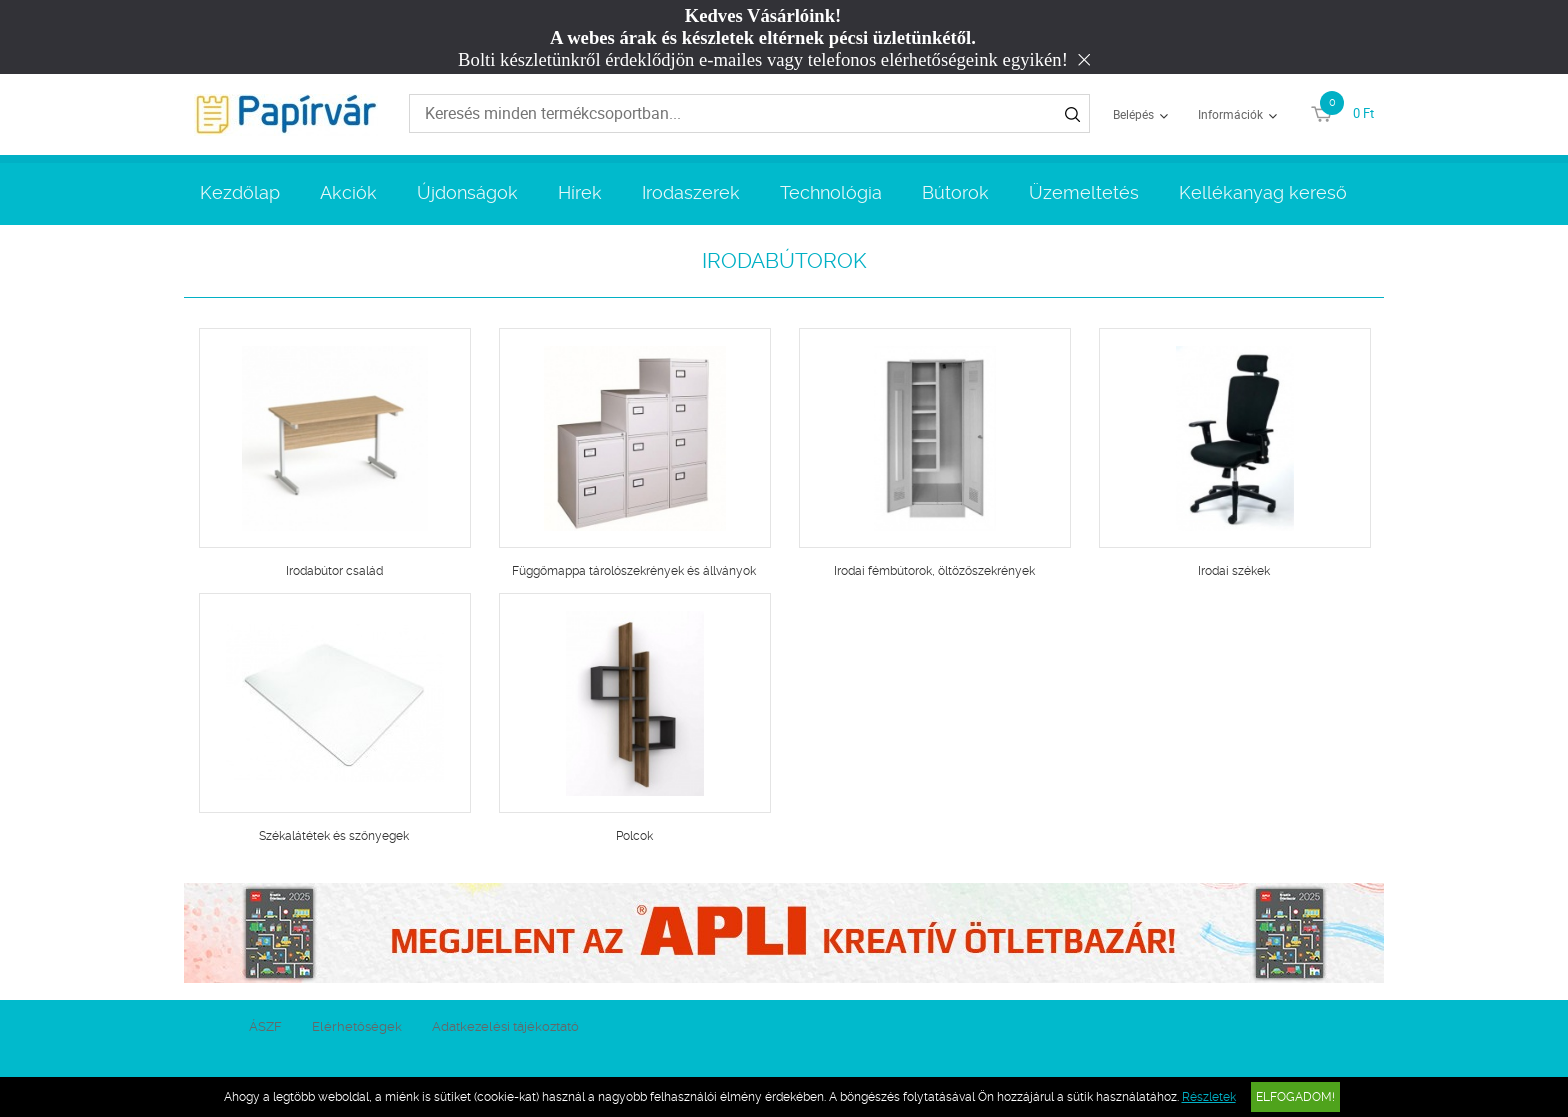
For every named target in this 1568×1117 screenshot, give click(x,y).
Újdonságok (467, 192)
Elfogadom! (1295, 1097)
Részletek (1209, 1097)
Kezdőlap (240, 192)
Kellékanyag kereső (1263, 192)
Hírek (580, 192)
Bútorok (955, 192)
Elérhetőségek (357, 1026)
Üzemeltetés (1084, 192)
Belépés (1133, 114)
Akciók (348, 192)
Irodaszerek (691, 192)
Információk (1230, 114)
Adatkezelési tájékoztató (505, 1026)
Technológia (831, 192)
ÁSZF (265, 1026)
